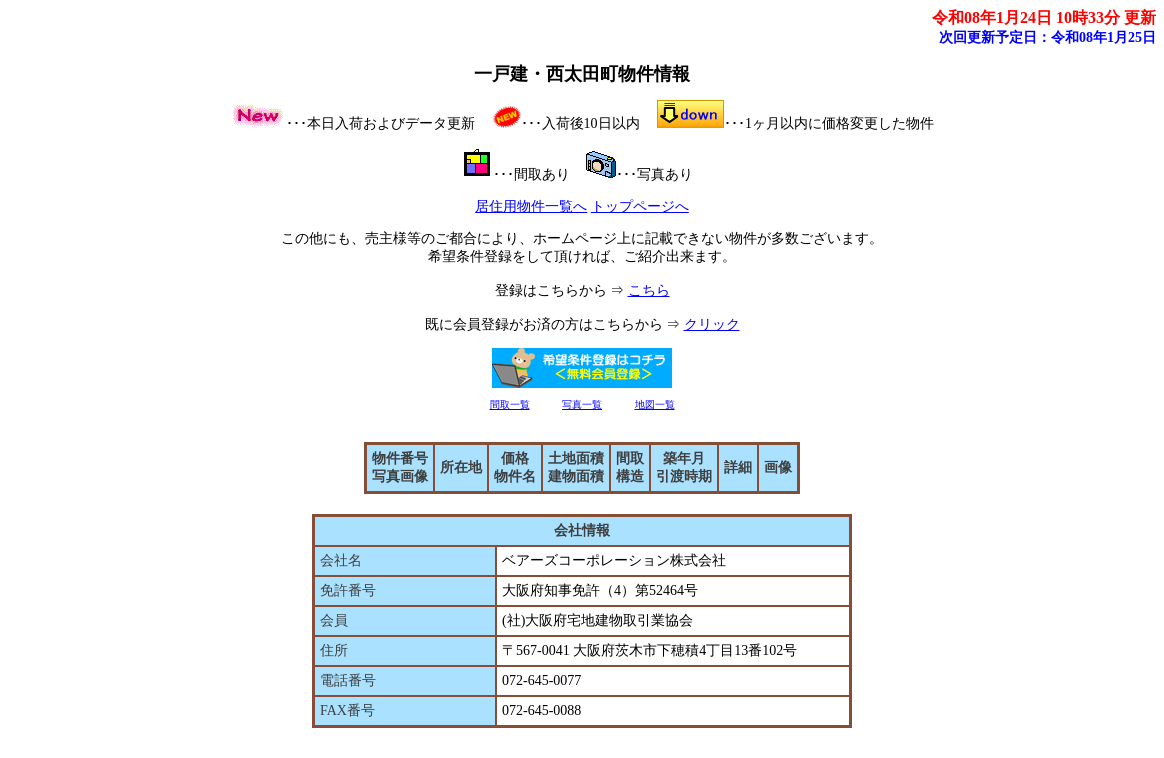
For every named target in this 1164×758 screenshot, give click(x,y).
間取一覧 (510, 404)
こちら (649, 290)
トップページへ (640, 206)
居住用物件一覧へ (531, 206)
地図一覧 (655, 404)
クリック (712, 324)
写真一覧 (582, 404)
